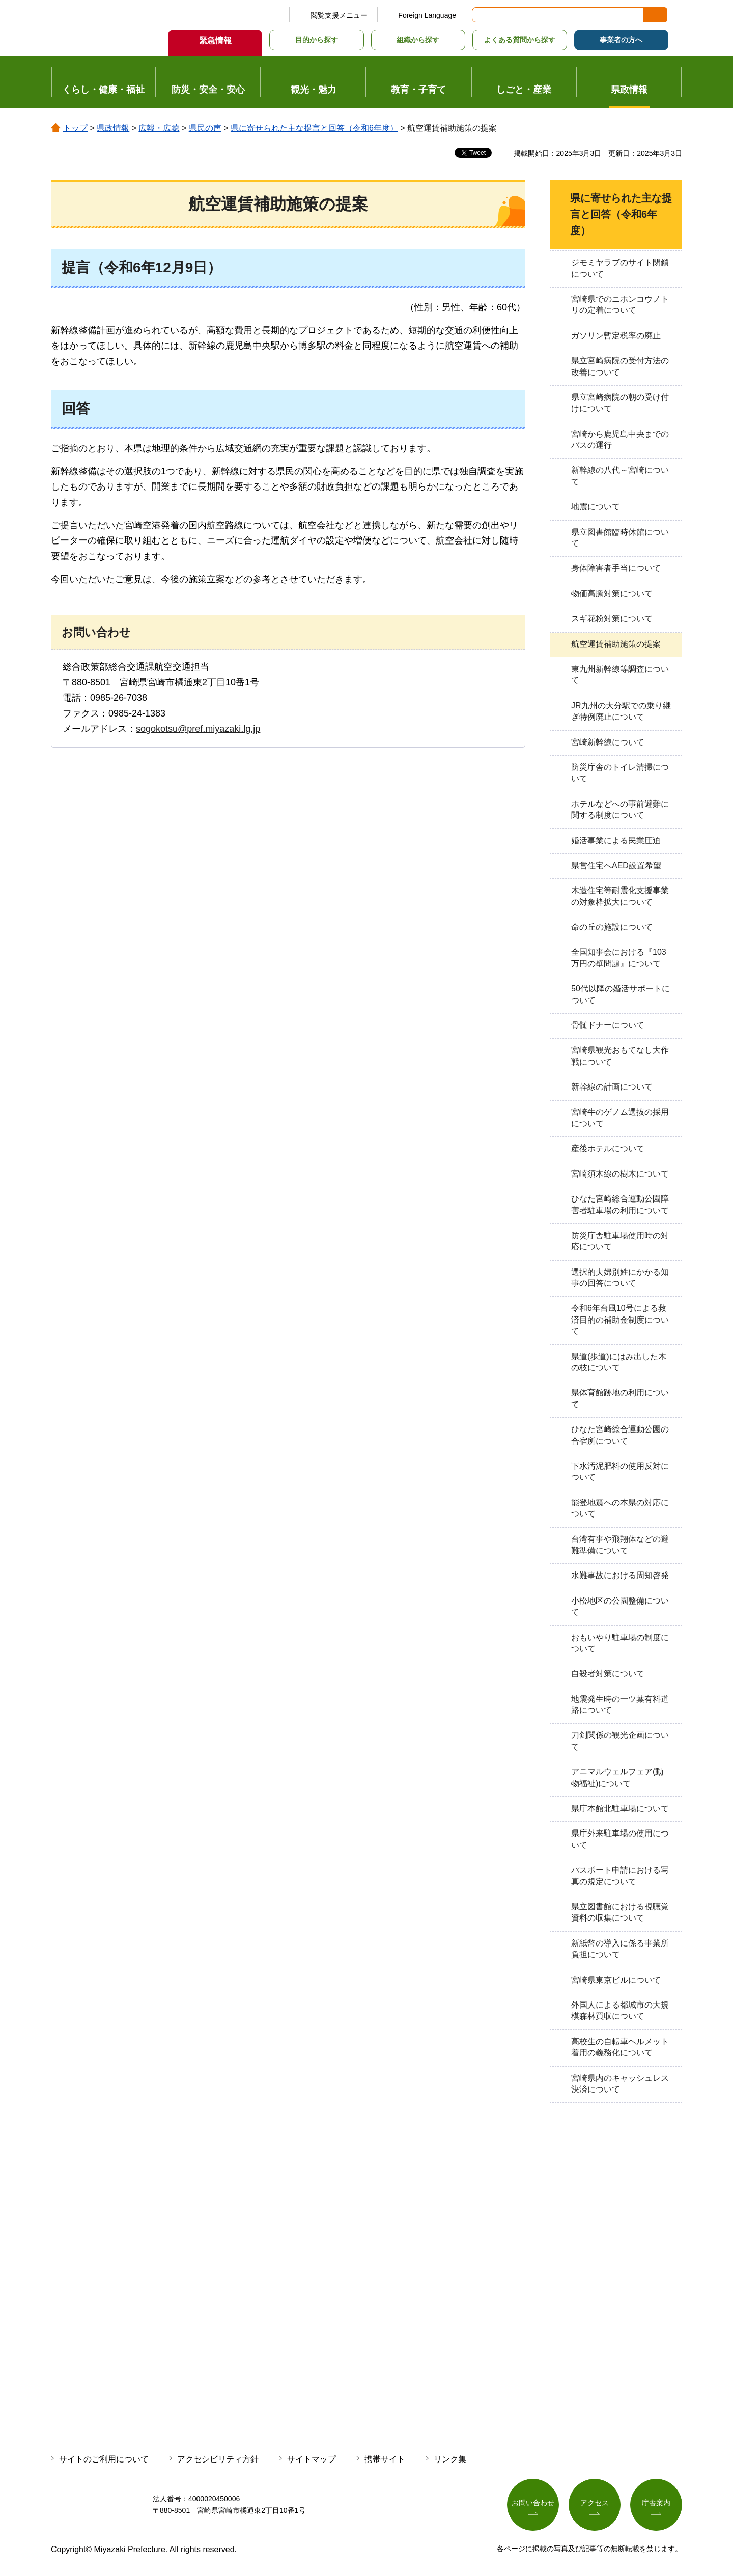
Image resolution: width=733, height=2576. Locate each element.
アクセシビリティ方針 (218, 2459)
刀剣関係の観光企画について (620, 1741)
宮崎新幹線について (607, 742)
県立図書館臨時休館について (620, 538)
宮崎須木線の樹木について (620, 1173)
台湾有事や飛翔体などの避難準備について (620, 1545)
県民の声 (205, 128)
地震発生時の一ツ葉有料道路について (620, 1704)
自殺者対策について (607, 1673)
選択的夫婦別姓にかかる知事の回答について (620, 1277)
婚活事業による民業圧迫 (616, 840)
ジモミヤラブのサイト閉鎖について (620, 268)
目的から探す (316, 40)
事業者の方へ (621, 40)
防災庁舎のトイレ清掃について (620, 773)
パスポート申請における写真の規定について (620, 1875)
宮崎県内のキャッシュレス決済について (620, 2084)
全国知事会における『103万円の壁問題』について (618, 957)
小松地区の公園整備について (620, 1606)
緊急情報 (215, 40)
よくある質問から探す (519, 40)
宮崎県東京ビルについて (616, 1980)
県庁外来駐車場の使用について (620, 1839)
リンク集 (450, 2459)
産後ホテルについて (607, 1148)
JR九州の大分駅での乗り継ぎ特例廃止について (621, 711)
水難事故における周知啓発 (620, 1575)
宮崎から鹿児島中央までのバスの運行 (620, 439)
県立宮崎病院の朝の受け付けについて (620, 403)
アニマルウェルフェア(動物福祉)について (617, 1777)
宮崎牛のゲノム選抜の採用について (620, 1118)
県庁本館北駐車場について (620, 1808)
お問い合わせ (533, 2503)
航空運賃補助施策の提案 (616, 644)
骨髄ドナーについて (607, 1025)
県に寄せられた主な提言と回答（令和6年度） (314, 128)
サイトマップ (311, 2459)
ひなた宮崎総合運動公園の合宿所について (620, 1435)
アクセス (594, 2503)
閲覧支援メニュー (339, 15)
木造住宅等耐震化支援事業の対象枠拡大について (620, 896)
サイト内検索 (480, 14)
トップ (75, 128)
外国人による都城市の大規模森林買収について (620, 2010)
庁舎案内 (656, 2503)
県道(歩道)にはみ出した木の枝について (618, 1362)
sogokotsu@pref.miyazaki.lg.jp (198, 729)
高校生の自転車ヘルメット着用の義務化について (620, 2047)
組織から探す (418, 40)
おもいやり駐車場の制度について (620, 1643)
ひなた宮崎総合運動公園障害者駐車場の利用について (620, 1204)
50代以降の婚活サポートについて (620, 994)
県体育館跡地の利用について (620, 1398)
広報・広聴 (158, 128)
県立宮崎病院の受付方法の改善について (620, 366)
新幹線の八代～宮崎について (620, 475)
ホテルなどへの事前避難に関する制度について (620, 809)
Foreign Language (427, 15)
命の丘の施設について (612, 927)
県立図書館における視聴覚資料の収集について (620, 1912)
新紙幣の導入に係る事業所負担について (620, 1949)
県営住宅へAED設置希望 (616, 865)
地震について (595, 506)
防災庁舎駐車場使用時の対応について (620, 1241)
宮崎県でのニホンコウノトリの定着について (620, 304)
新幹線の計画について (612, 1086)
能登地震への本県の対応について (620, 1508)
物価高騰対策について (612, 593)
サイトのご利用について (104, 2459)
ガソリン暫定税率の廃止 (616, 335)
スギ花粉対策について (612, 618)
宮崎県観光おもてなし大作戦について (620, 1056)
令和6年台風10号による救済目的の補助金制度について (620, 1319)
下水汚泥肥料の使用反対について (620, 1471)
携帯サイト (384, 2459)
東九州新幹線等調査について (620, 674)
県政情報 (113, 128)
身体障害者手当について (616, 568)
